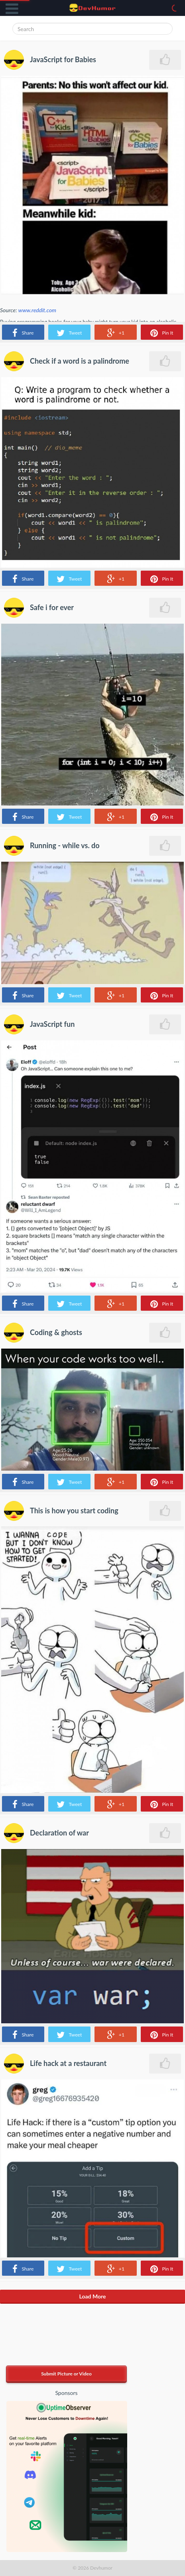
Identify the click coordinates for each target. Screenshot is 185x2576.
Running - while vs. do (65, 845)
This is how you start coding (74, 1510)
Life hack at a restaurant (68, 2063)
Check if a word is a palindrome (79, 360)
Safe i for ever (52, 607)
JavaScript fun (52, 1024)
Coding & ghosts (56, 1332)
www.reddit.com (37, 310)
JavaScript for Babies (63, 59)
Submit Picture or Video (66, 2374)
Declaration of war (59, 1832)
